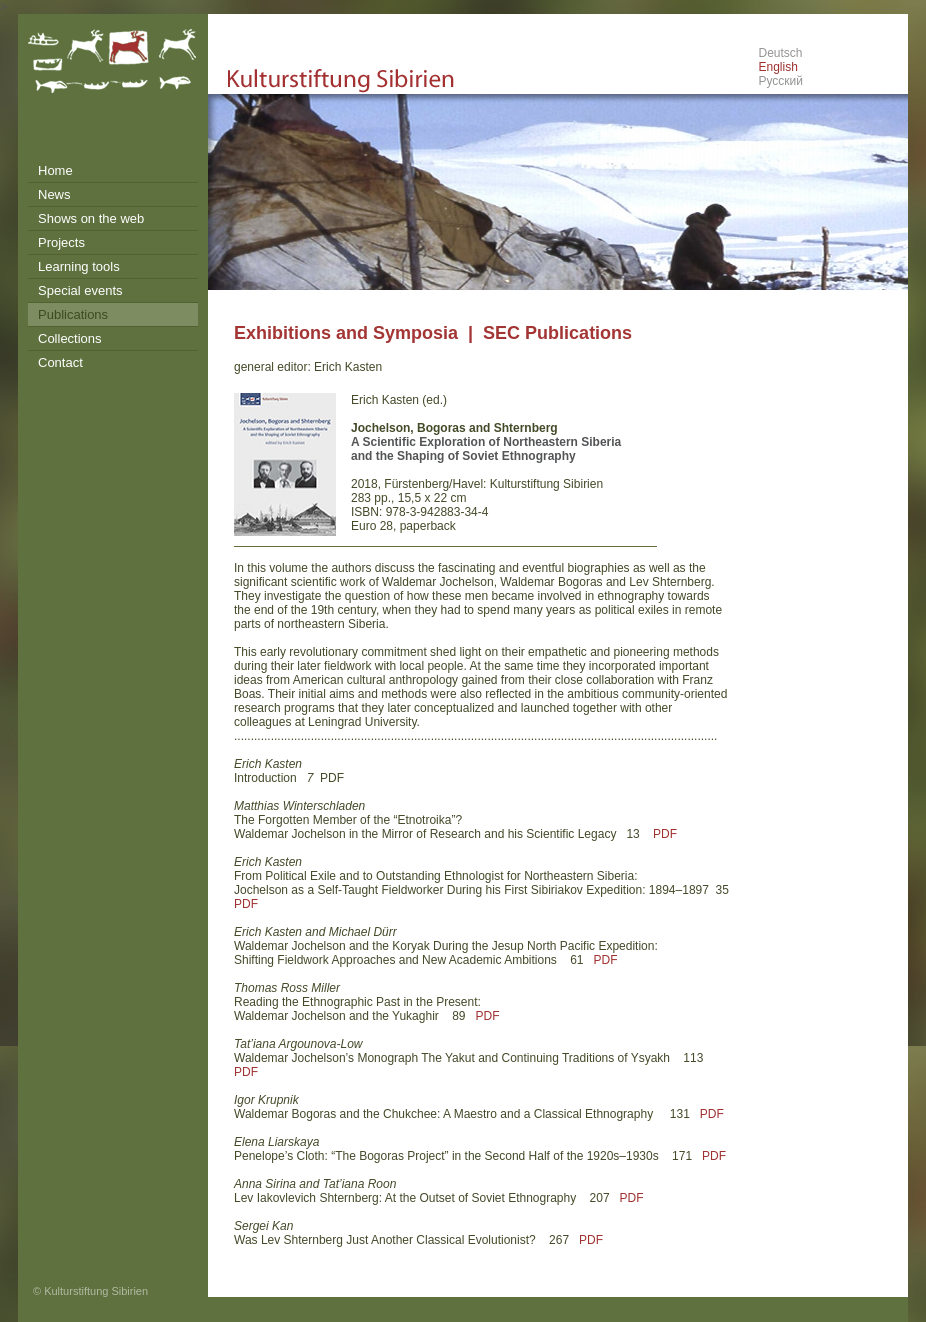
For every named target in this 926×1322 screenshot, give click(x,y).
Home (55, 170)
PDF (665, 834)
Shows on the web (91, 218)
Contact (60, 362)
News (54, 194)
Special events (80, 290)
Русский (780, 81)
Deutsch (780, 53)
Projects (61, 242)
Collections (70, 338)
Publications (73, 314)
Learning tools (79, 266)
